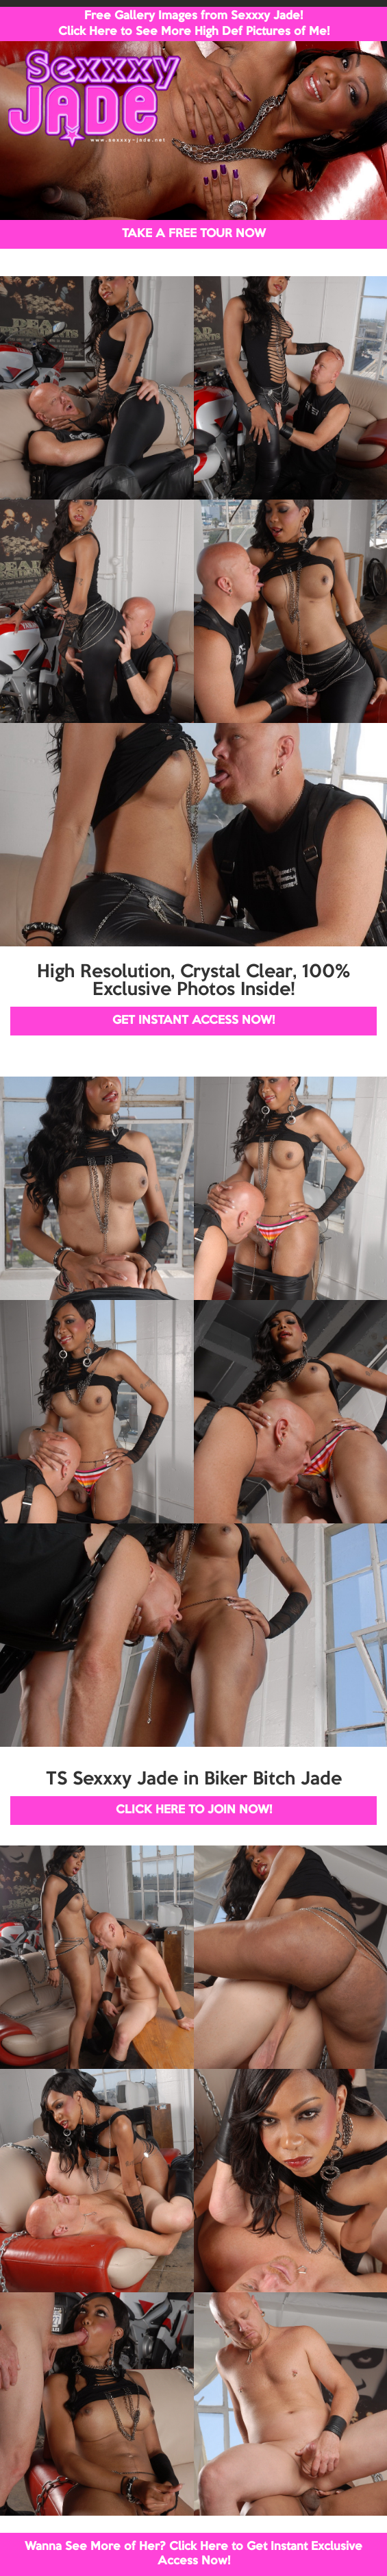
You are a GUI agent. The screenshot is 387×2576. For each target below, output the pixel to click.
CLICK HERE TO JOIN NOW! (194, 1810)
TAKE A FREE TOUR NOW (194, 234)
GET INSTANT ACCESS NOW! (193, 1021)
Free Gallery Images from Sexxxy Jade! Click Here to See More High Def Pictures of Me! (193, 24)
